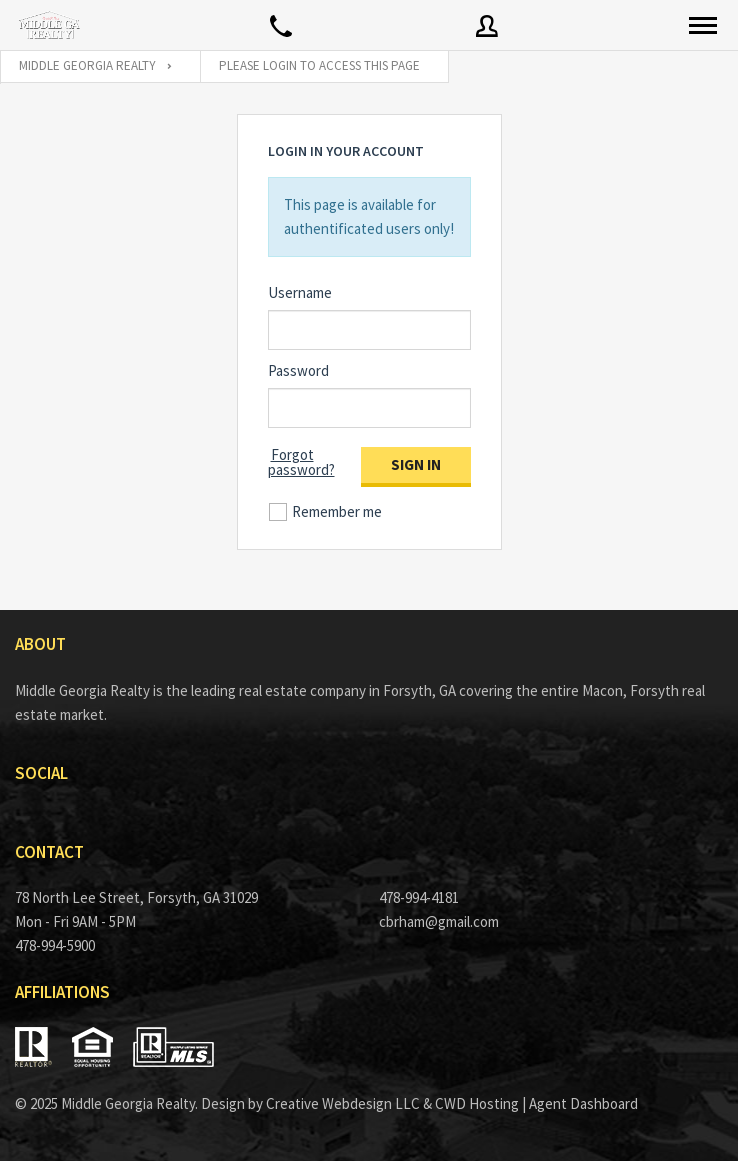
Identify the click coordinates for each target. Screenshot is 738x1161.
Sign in (416, 464)
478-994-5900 (55, 945)
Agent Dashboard (583, 1103)
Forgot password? (301, 462)
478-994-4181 (419, 897)
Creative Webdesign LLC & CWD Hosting (392, 1103)
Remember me (337, 511)
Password (298, 370)
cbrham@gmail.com (439, 921)
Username (300, 292)
